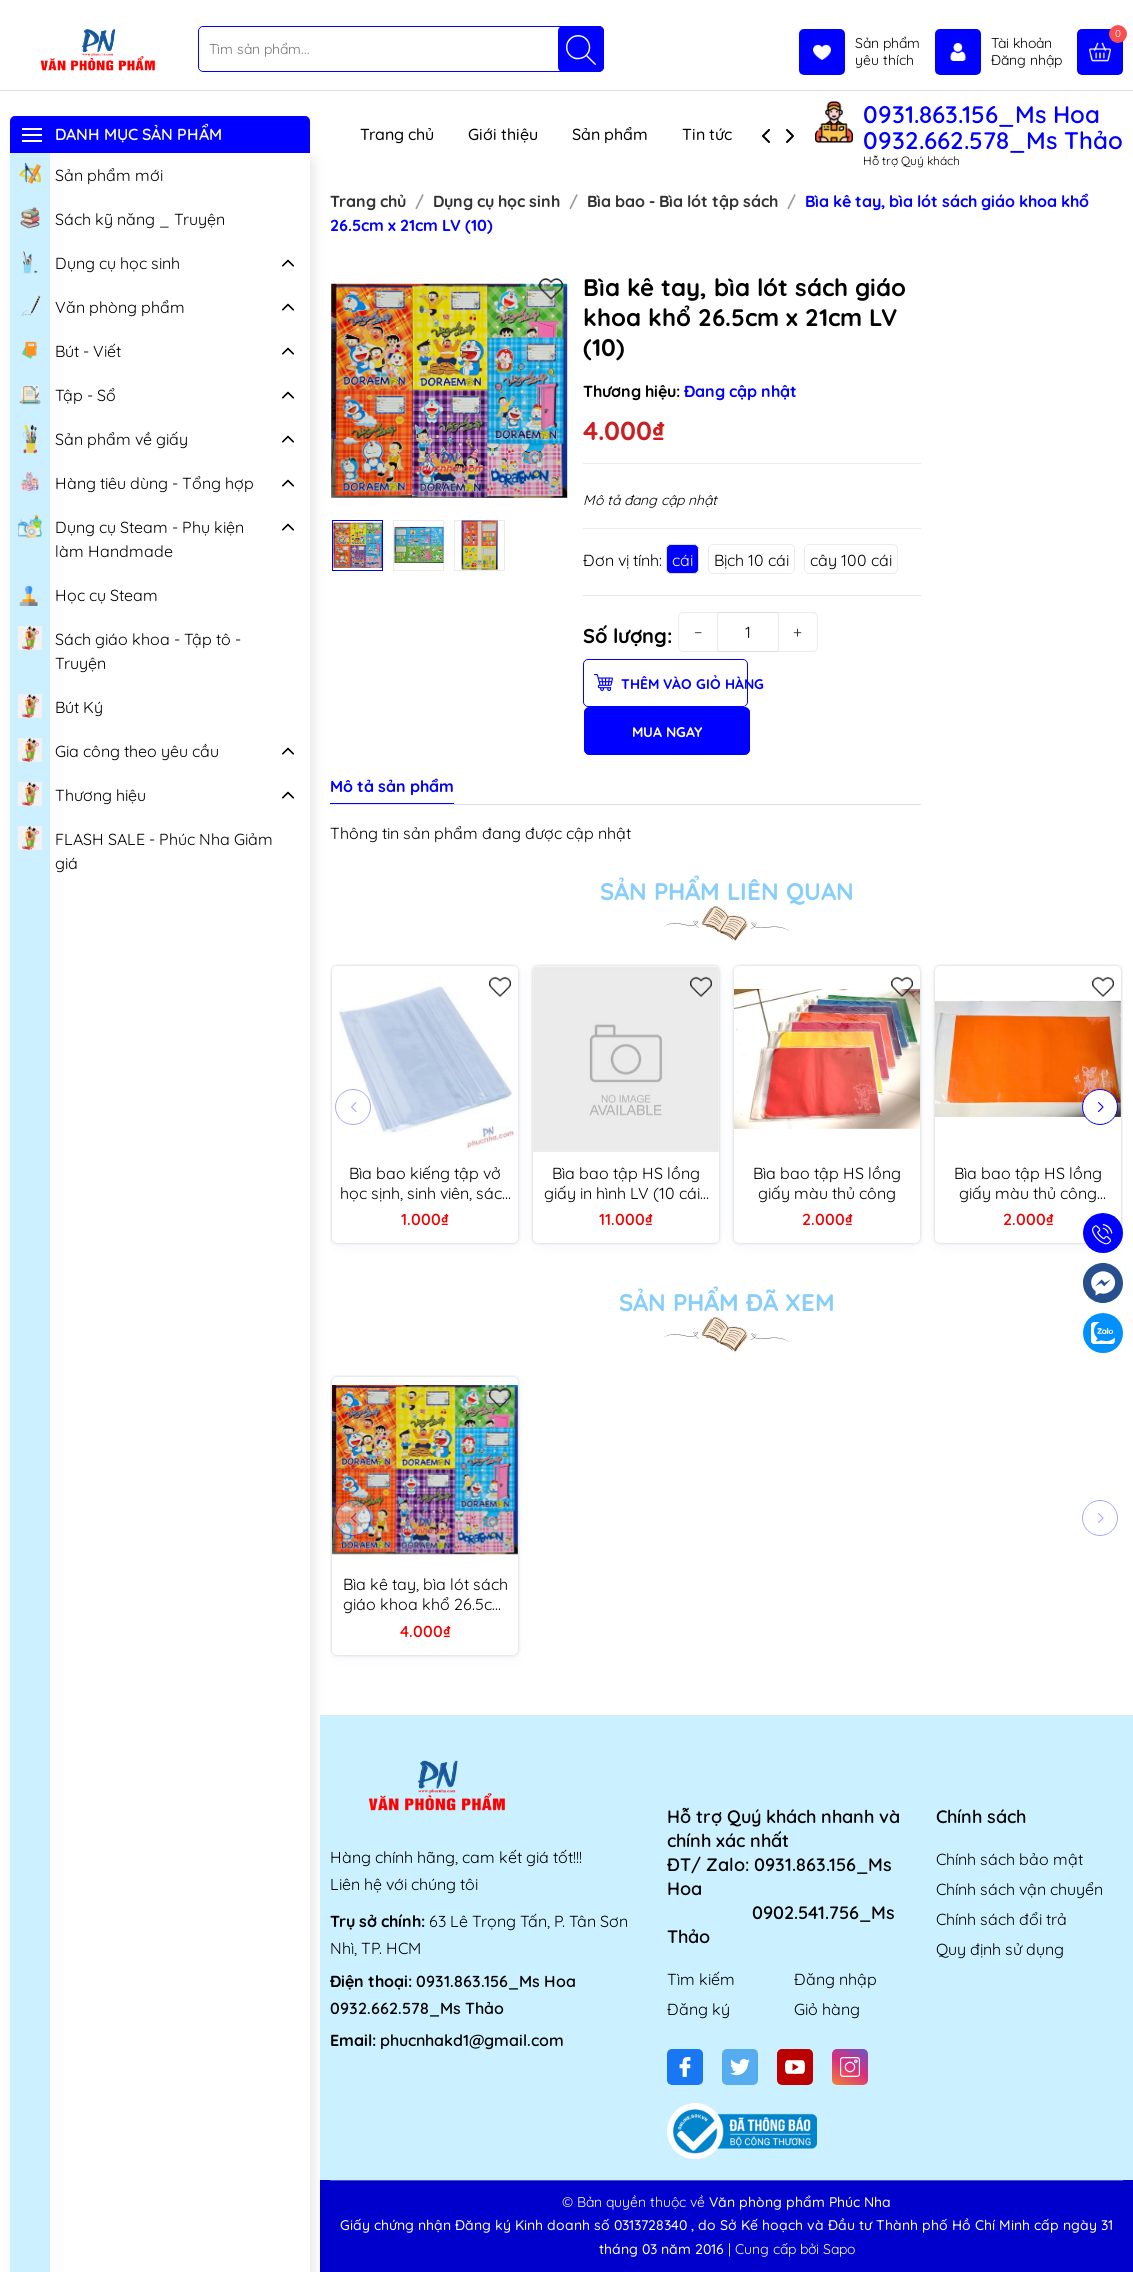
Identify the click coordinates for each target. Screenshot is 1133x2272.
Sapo (839, 2249)
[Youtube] (795, 2067)
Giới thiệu (503, 134)
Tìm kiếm (701, 1979)
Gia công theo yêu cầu (118, 749)
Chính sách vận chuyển (1019, 1889)
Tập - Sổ (67, 393)
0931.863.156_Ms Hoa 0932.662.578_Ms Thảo (993, 127)
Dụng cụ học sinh (99, 261)
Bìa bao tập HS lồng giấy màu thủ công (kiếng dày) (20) (1028, 1183)
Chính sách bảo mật (1009, 1859)
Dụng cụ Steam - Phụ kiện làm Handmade (131, 536)
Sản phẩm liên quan (727, 891)
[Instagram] (850, 2067)
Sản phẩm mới (90, 173)
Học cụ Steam (88, 593)
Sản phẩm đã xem (727, 1302)
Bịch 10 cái (751, 560)
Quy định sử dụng (1000, 1949)
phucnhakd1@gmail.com (472, 2040)
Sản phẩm (610, 134)
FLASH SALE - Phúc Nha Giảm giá (145, 848)
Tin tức (707, 134)
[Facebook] (685, 2067)
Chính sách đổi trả (1001, 1919)
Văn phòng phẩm (101, 305)
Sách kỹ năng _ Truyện (121, 217)
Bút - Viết (69, 349)
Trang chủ (397, 134)
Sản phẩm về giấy (103, 439)
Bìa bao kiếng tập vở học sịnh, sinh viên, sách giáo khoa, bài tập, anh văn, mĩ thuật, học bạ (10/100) (425, 1183)
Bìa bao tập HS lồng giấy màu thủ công (827, 1183)
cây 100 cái (851, 560)
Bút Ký (60, 705)
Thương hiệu (82, 793)
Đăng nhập (835, 1979)
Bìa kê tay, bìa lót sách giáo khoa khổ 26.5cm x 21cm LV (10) (425, 1594)
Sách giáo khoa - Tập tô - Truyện (129, 648)
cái (682, 560)
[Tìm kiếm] (581, 49)
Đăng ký (698, 2009)
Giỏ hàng (827, 2009)
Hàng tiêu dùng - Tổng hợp (136, 481)
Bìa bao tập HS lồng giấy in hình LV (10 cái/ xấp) (626, 1183)
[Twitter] (740, 2067)
